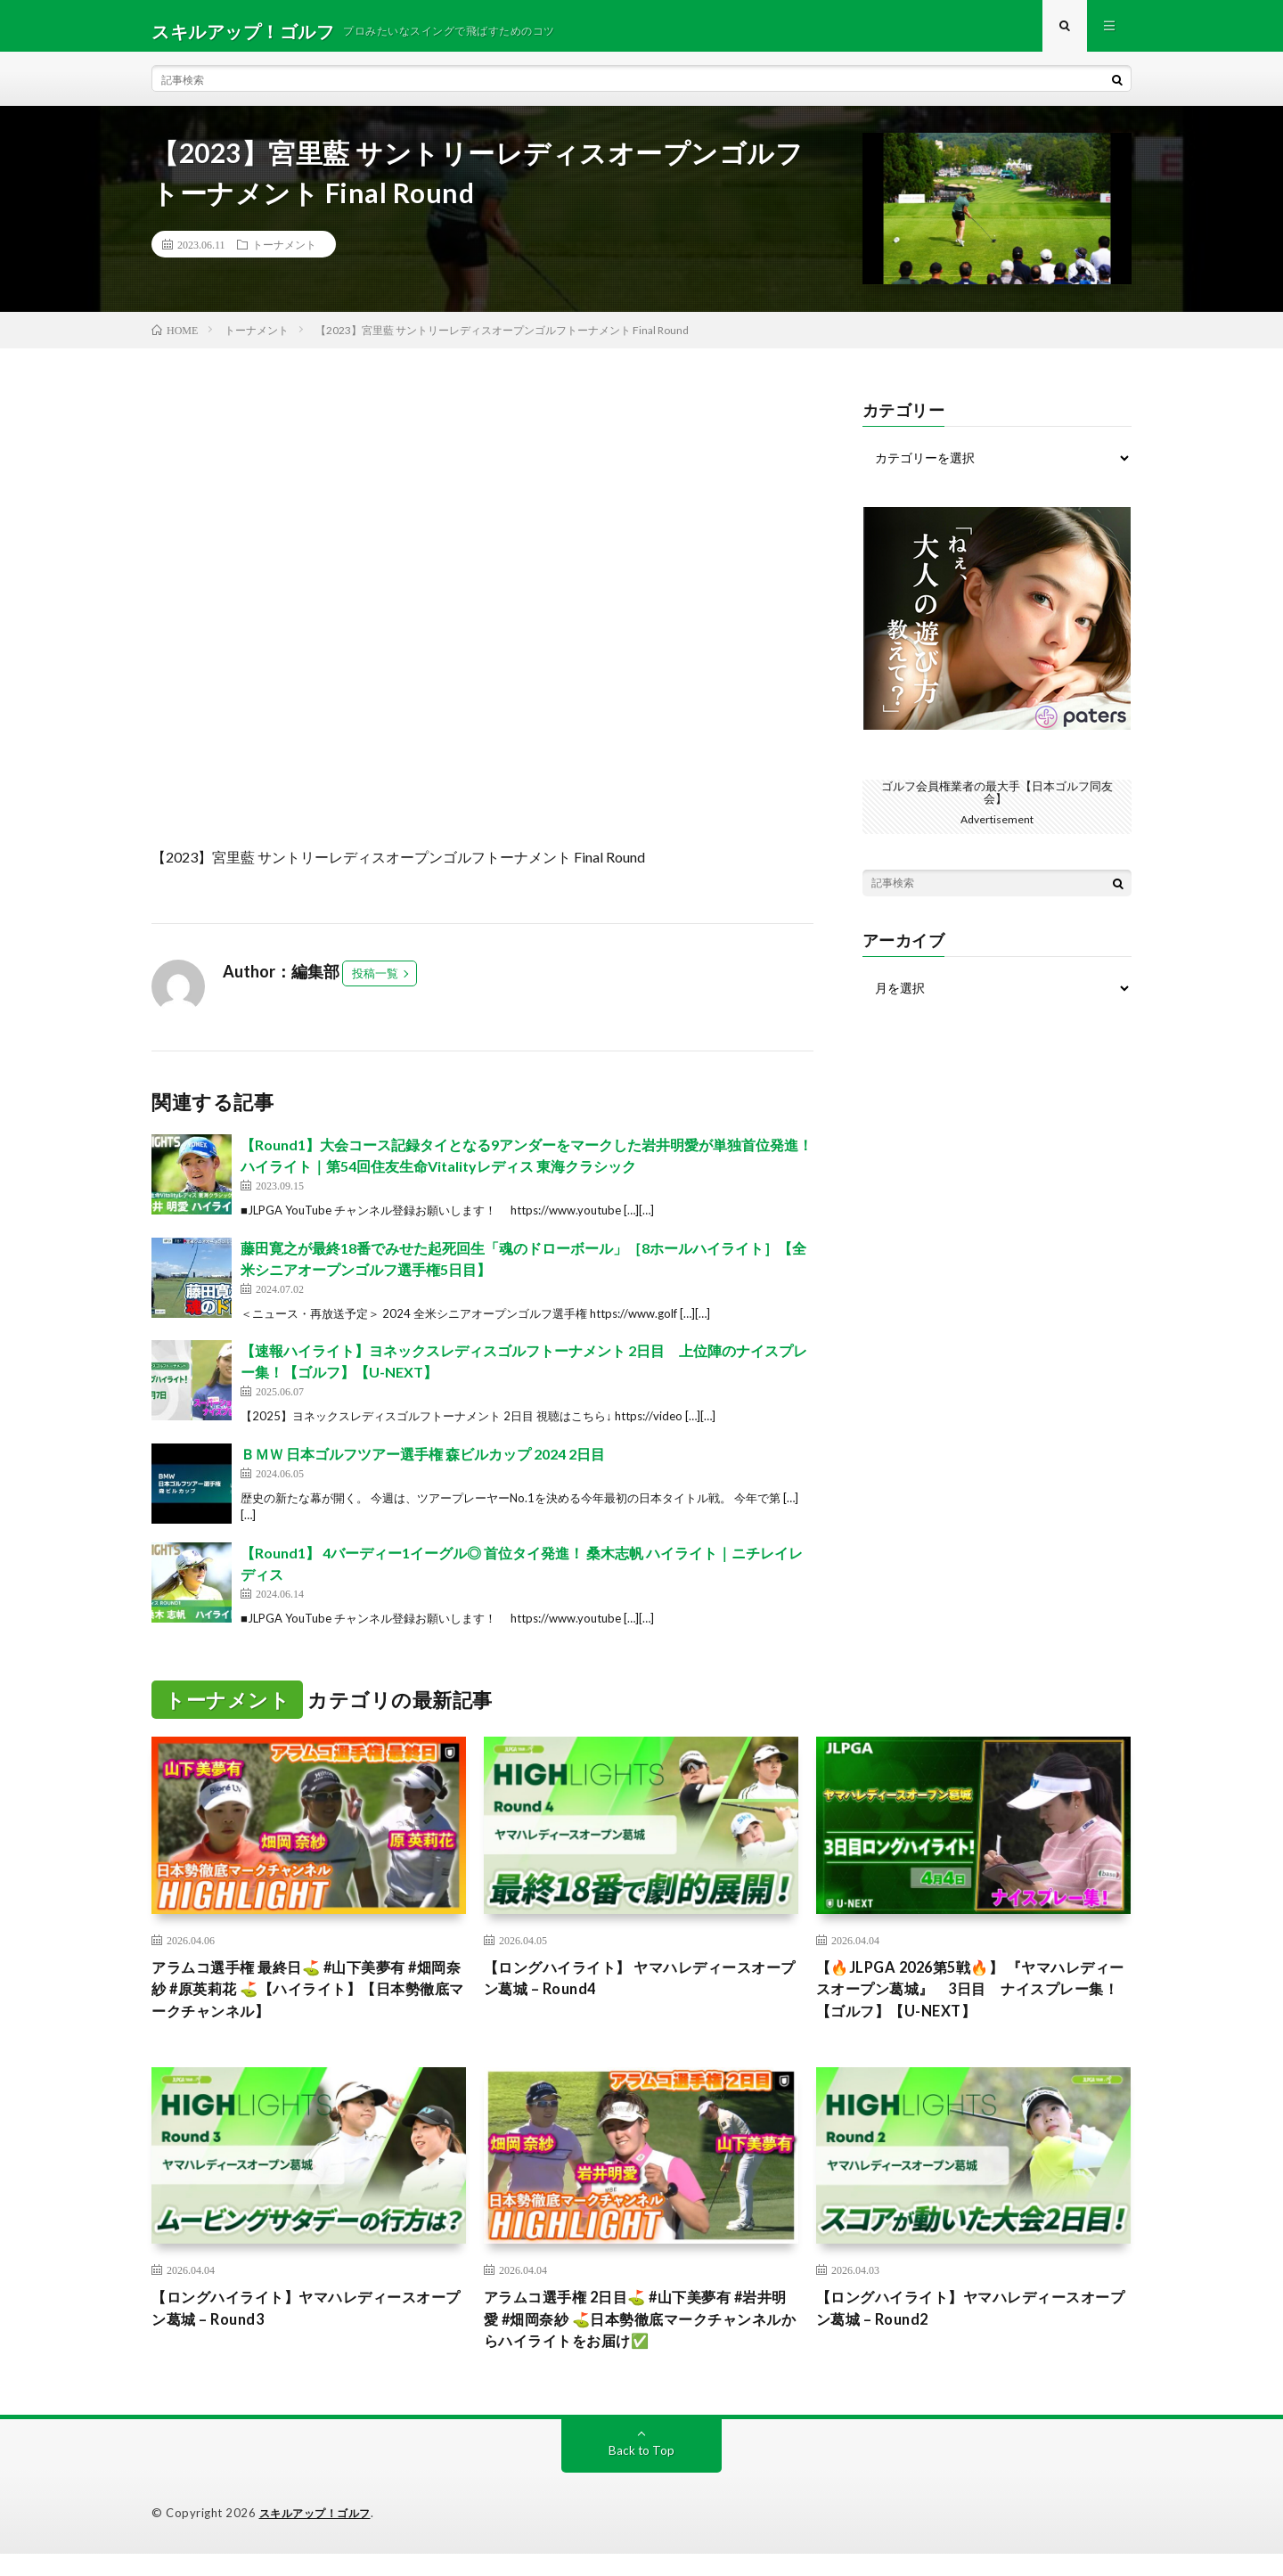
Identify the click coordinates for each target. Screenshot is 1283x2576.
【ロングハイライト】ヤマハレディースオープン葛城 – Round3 (308, 2327)
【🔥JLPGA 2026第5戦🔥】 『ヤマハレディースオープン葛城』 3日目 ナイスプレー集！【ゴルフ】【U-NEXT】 (970, 2002)
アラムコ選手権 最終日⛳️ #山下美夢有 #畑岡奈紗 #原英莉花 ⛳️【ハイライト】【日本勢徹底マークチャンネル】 (307, 2002)
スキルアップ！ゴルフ (319, 2536)
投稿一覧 (375, 984)
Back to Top (642, 2473)
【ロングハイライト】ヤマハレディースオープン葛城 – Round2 (973, 2327)
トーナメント (284, 254)
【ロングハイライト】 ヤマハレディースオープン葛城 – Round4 (634, 1990)
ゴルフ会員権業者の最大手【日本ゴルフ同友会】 (997, 801)
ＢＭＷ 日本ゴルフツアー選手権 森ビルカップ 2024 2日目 (423, 1463)
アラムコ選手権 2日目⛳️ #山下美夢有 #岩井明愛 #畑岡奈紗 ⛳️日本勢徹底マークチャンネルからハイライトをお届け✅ (636, 2339)
